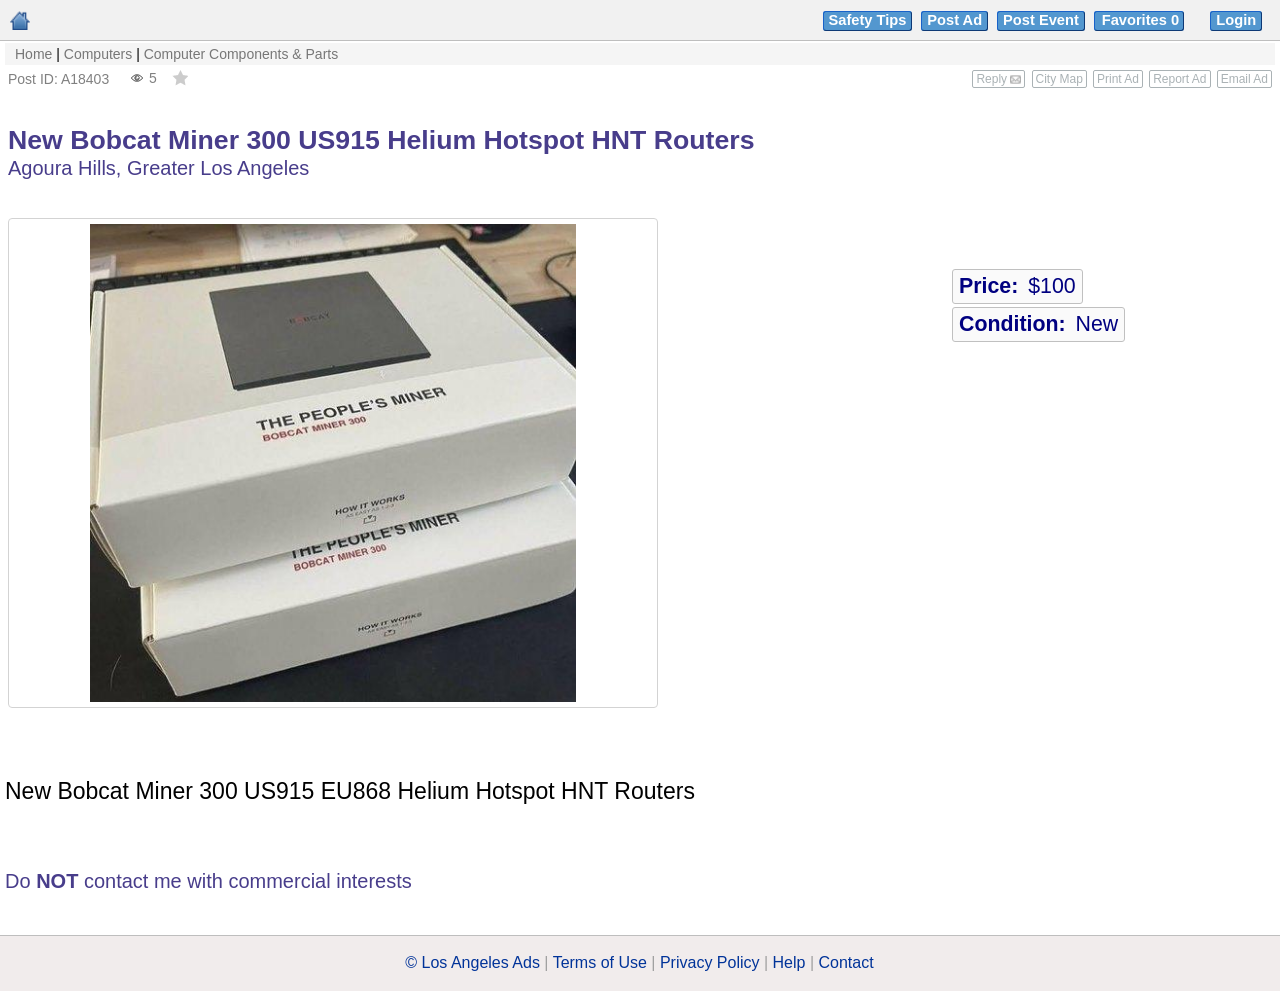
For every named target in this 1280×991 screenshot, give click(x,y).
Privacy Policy (710, 962)
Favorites (1142, 20)
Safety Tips (868, 20)
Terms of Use (600, 962)
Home (33, 54)
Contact (846, 962)
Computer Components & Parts (241, 54)
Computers (98, 54)
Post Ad (954, 20)
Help (789, 962)
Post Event (1041, 20)
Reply (998, 79)
